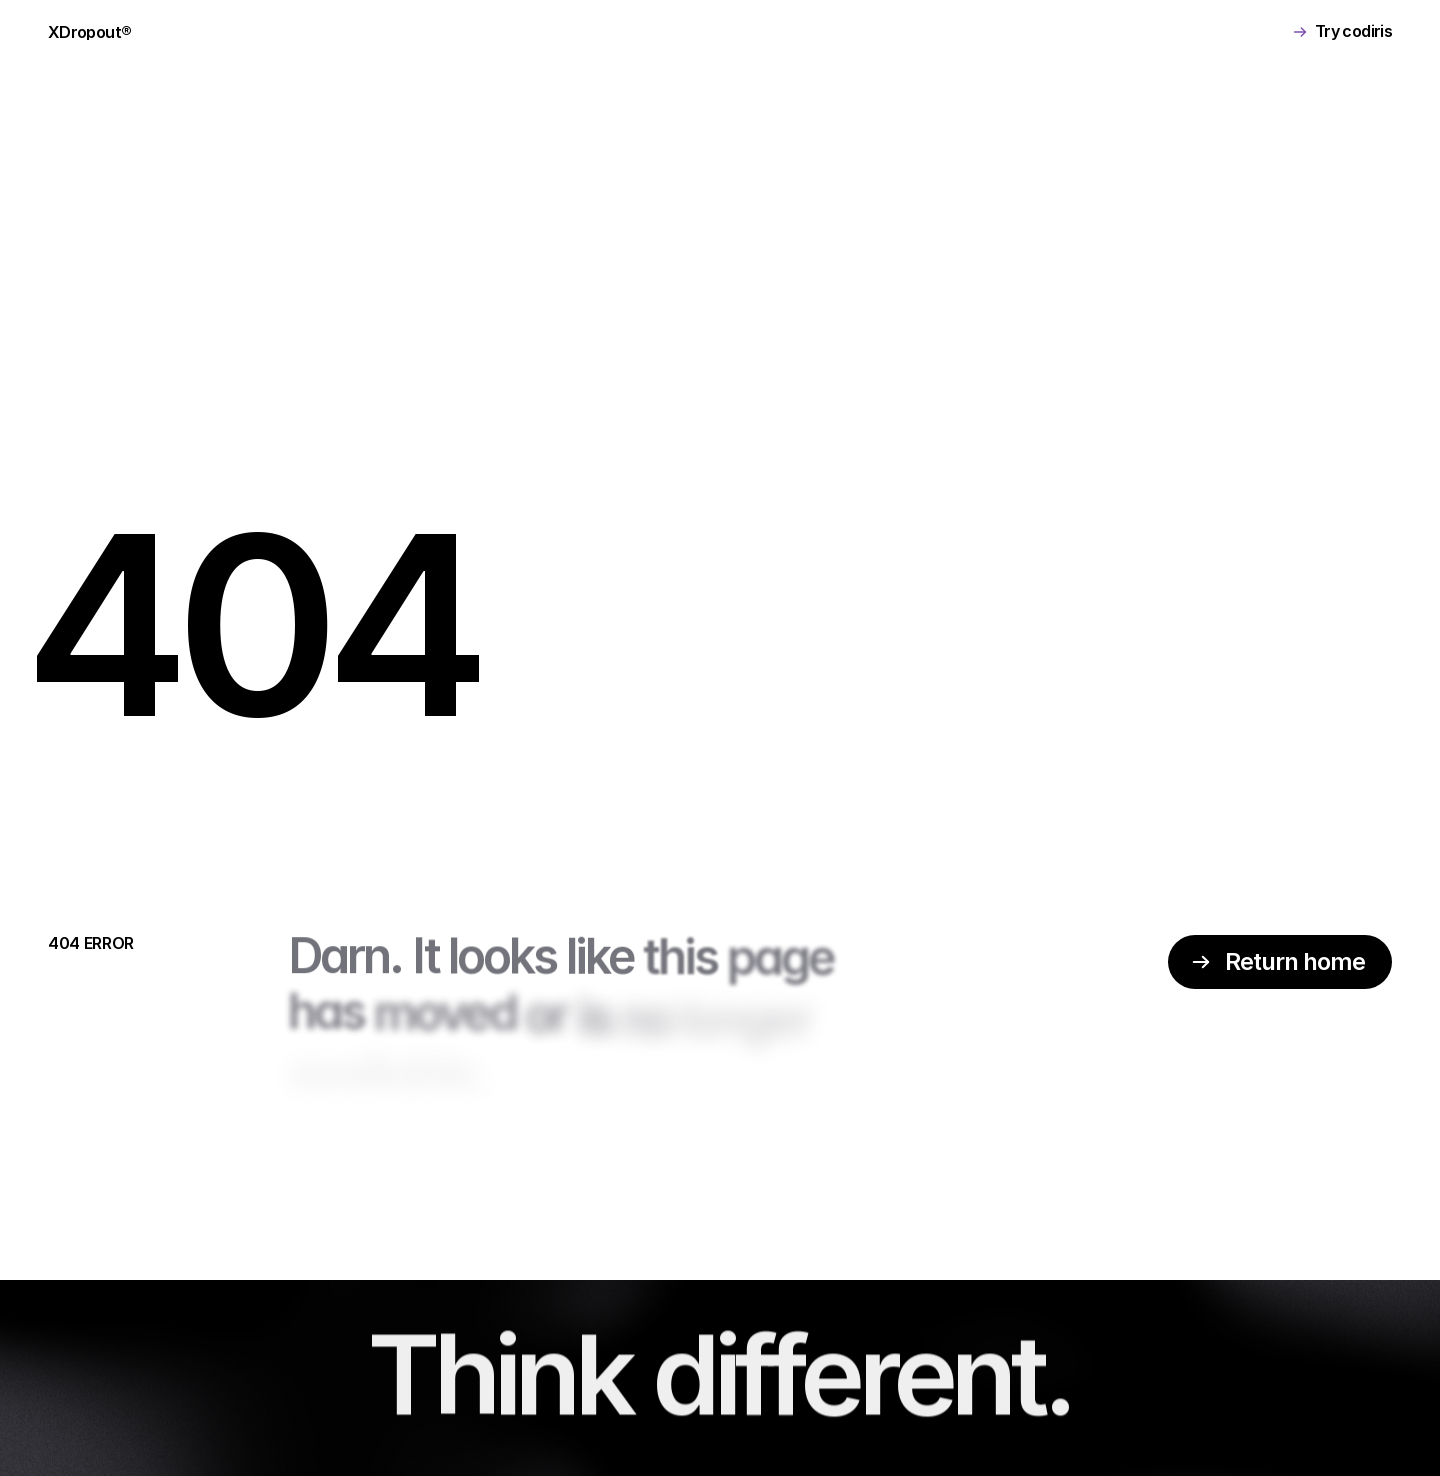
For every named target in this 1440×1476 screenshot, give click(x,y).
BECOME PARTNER (711, 32)
